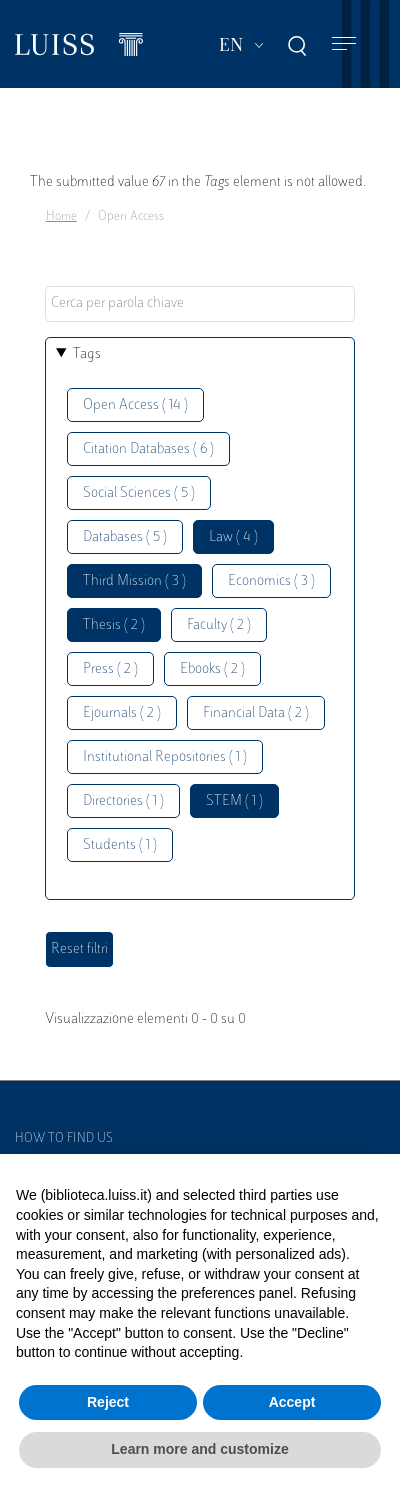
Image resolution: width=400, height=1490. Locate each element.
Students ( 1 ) (120, 845)
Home (61, 217)
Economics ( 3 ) (271, 581)
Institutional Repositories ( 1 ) (165, 757)
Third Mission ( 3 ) (134, 581)
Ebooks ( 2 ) (212, 669)
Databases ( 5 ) (125, 537)
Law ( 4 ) (233, 537)
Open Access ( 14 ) (135, 405)
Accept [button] (292, 1402)
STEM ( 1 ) (234, 801)
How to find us (64, 1139)
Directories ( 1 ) (123, 801)
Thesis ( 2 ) (114, 625)
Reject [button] (108, 1402)
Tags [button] (87, 354)
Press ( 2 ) (110, 669)
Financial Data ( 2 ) (256, 713)
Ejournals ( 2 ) (122, 713)
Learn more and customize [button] (199, 1449)
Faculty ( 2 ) (219, 625)
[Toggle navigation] (344, 44)
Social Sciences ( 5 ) (139, 493)
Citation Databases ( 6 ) (148, 449)
